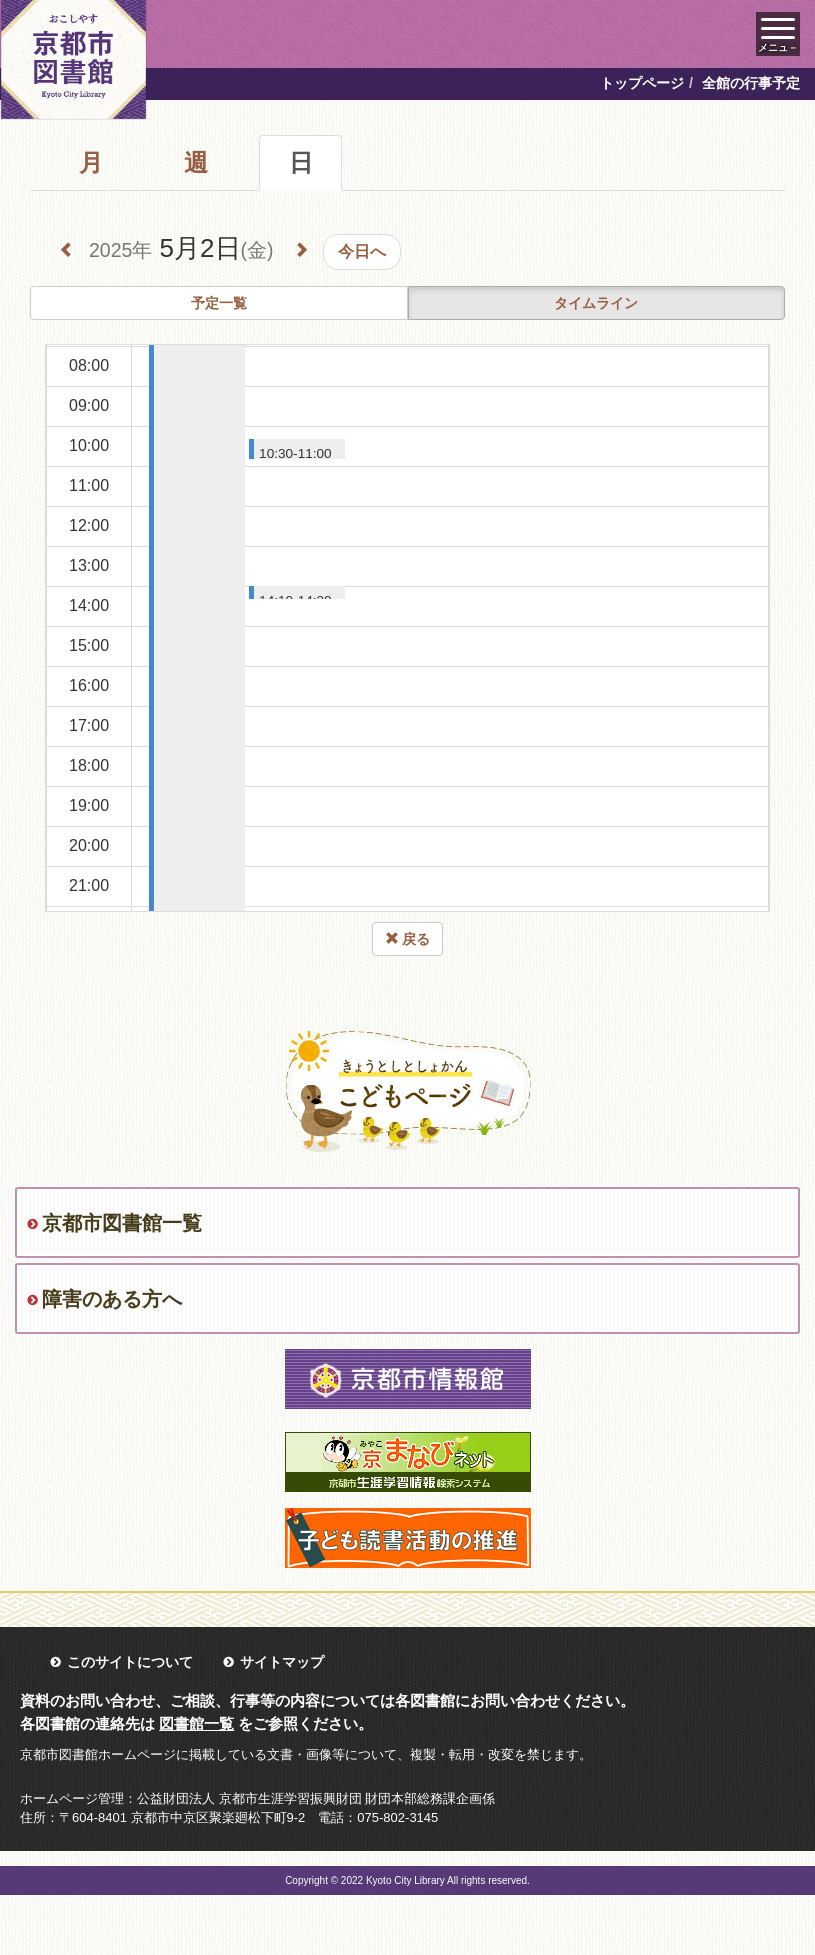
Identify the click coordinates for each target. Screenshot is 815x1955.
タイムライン (596, 303)
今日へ (362, 251)
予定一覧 (219, 303)
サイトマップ (282, 1662)
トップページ (642, 83)
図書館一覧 (196, 1723)
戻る (408, 939)
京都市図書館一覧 (122, 1223)
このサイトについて (130, 1662)
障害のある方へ (112, 1299)
